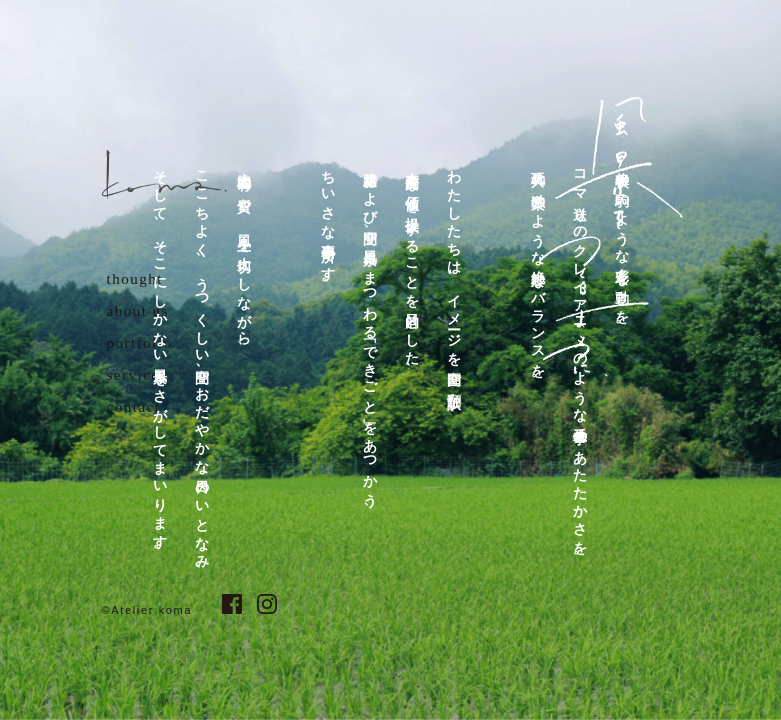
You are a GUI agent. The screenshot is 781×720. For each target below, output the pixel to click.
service (133, 375)
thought (135, 279)
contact (134, 407)
